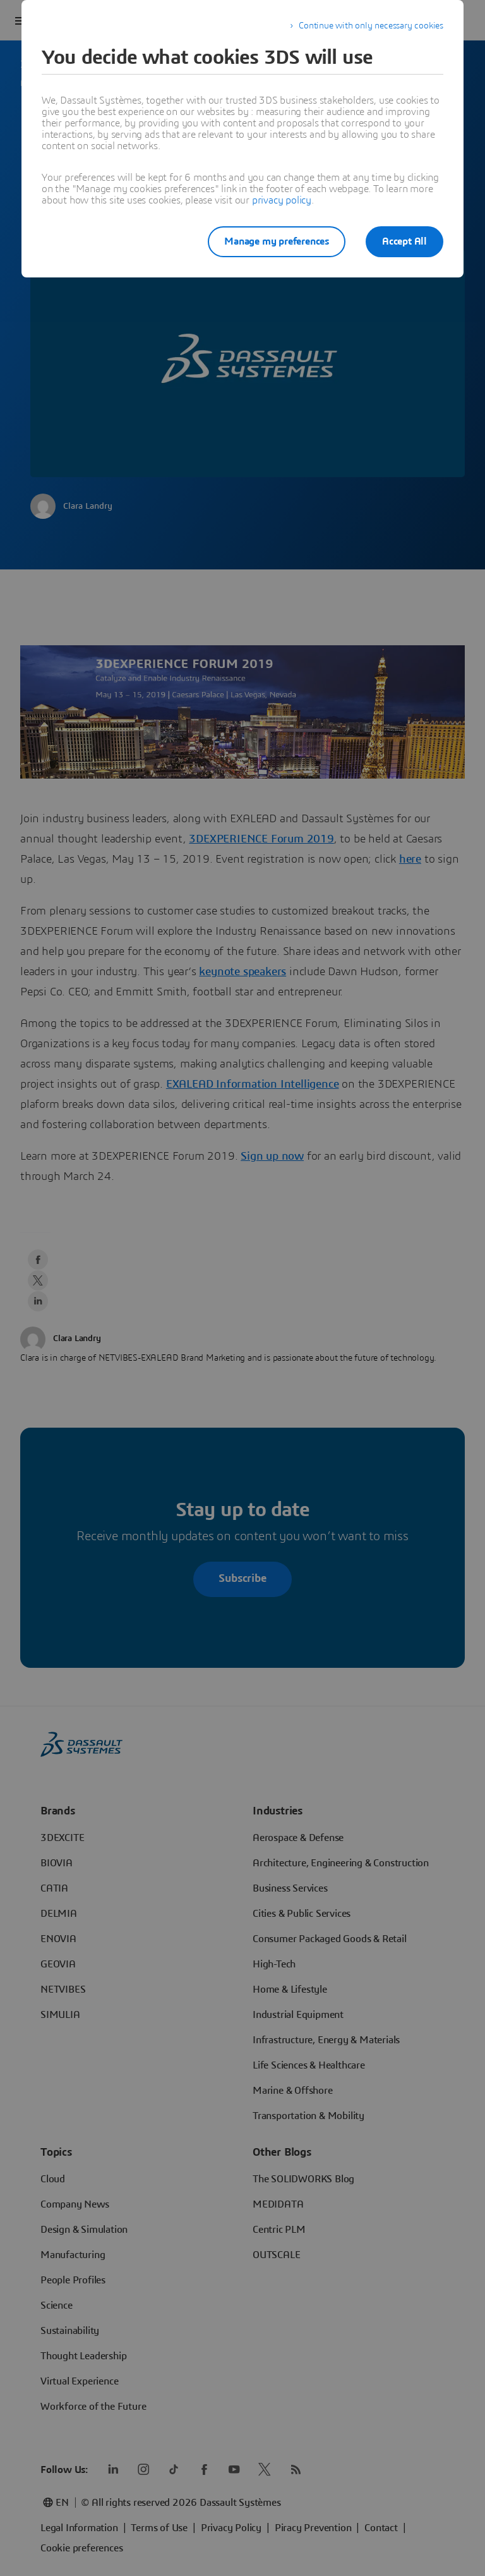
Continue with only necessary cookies (371, 25)
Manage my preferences (276, 241)
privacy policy (281, 200)
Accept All (404, 241)
